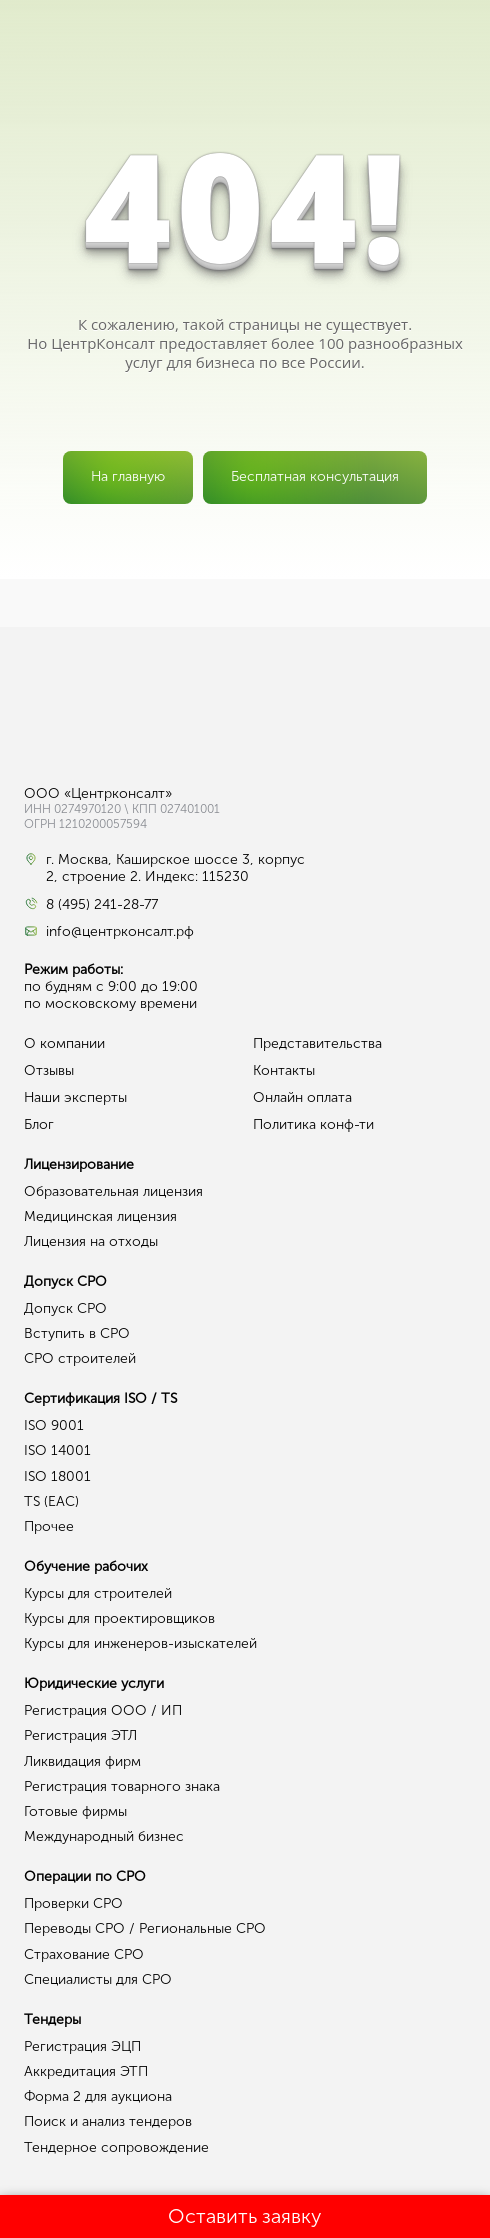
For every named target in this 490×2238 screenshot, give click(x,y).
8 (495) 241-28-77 (102, 905)
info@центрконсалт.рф (120, 932)
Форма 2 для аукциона (98, 2096)
